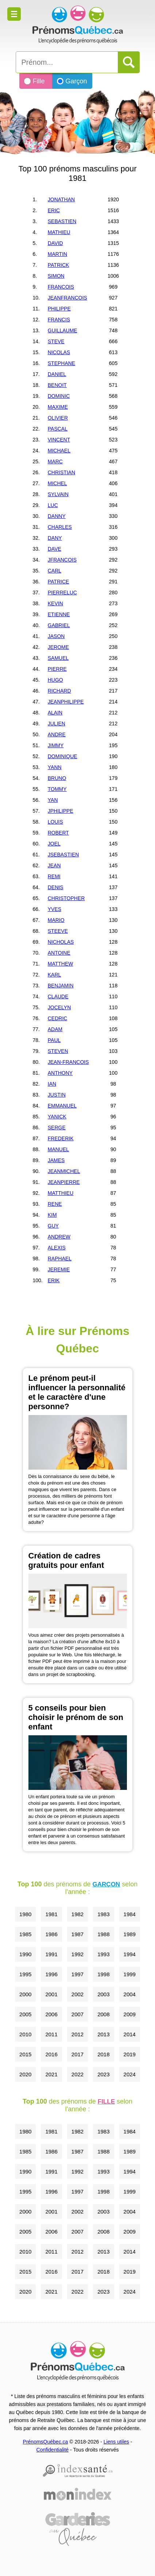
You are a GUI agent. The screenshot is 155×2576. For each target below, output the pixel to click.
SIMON (56, 276)
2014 (130, 2034)
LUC (53, 505)
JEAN (54, 865)
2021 (51, 2074)
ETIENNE (59, 614)
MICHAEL (59, 450)
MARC (55, 461)
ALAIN (55, 713)
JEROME (58, 647)
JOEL (54, 844)
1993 (103, 1954)
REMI (54, 876)
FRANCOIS (61, 287)
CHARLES (60, 527)
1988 (103, 1934)
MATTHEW (60, 964)
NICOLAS (59, 352)
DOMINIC (59, 396)
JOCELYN (59, 1007)
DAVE (54, 549)
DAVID (55, 243)
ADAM (55, 1029)
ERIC (54, 210)
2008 (103, 2014)
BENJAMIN (61, 985)
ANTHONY (60, 1073)
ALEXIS (57, 1248)
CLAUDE (58, 996)
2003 (103, 1994)
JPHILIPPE (60, 811)
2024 (130, 2074)
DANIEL (57, 374)
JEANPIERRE (64, 1182)
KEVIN (55, 603)
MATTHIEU (61, 1193)
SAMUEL (58, 658)
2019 (130, 2054)
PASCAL (57, 429)
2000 (25, 1994)
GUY (53, 1226)
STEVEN (58, 1051)
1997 (77, 1974)
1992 (77, 1954)
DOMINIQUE (62, 756)
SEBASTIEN (62, 221)
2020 (25, 2074)
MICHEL (57, 483)
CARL (54, 571)
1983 (103, 1914)
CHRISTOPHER (66, 898)
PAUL (54, 1040)
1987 (77, 1934)
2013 (103, 2034)
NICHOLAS (61, 942)
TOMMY (57, 789)
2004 (130, 1994)
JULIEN (56, 723)
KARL (54, 975)
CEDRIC (57, 1018)
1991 (51, 1954)
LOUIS (55, 822)
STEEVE (58, 931)
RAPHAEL (59, 1258)
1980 (25, 1914)
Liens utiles (116, 2442)
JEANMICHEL (64, 1171)
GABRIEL (59, 625)
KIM (52, 1215)
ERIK (54, 1280)
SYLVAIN (58, 494)
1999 (130, 1974)
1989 (130, 1934)
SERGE (57, 1127)
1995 (25, 1974)
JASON (56, 636)
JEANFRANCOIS (67, 298)
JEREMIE (59, 1269)
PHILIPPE (59, 309)
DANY (55, 538)
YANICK (57, 1116)
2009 (130, 2014)
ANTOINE (59, 953)
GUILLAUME (62, 330)
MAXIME (58, 407)
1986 (51, 1934)
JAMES (56, 1160)
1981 (51, 1914)
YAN (53, 800)
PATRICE (58, 581)
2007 (77, 2014)
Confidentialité (52, 2450)
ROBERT (58, 833)
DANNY (57, 516)
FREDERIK (61, 1138)
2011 (51, 2034)
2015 (25, 2054)
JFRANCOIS (62, 560)
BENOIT (57, 385)
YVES (54, 909)
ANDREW (59, 1237)
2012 (77, 2034)
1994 (130, 1954)
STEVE (56, 341)
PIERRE (57, 669)
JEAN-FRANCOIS (68, 1062)
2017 (77, 2054)
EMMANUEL (62, 1106)
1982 (77, 1914)
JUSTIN (57, 1095)
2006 (51, 2014)
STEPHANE (61, 363)
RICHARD (59, 691)
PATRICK (58, 265)
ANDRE (57, 734)
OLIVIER (58, 418)
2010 (25, 2034)
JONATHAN (61, 199)
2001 (51, 1994)
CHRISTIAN (61, 472)
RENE (55, 1204)
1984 (130, 1914)
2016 (51, 2054)
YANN (55, 767)
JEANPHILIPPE (66, 702)
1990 (25, 1954)
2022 (77, 2074)
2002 (77, 1994)
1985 (25, 1934)
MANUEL (58, 1149)
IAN (52, 1084)
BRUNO (57, 778)
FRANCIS (59, 319)
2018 (103, 2054)
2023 (103, 2074)
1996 (51, 1974)
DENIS (55, 887)
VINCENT (59, 440)
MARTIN (57, 254)
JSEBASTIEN (63, 854)
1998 (103, 1974)
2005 (25, 2014)
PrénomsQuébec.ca (45, 2442)
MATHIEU (59, 232)
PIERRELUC (62, 592)
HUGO (55, 680)
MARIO (56, 920)
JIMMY (56, 745)
